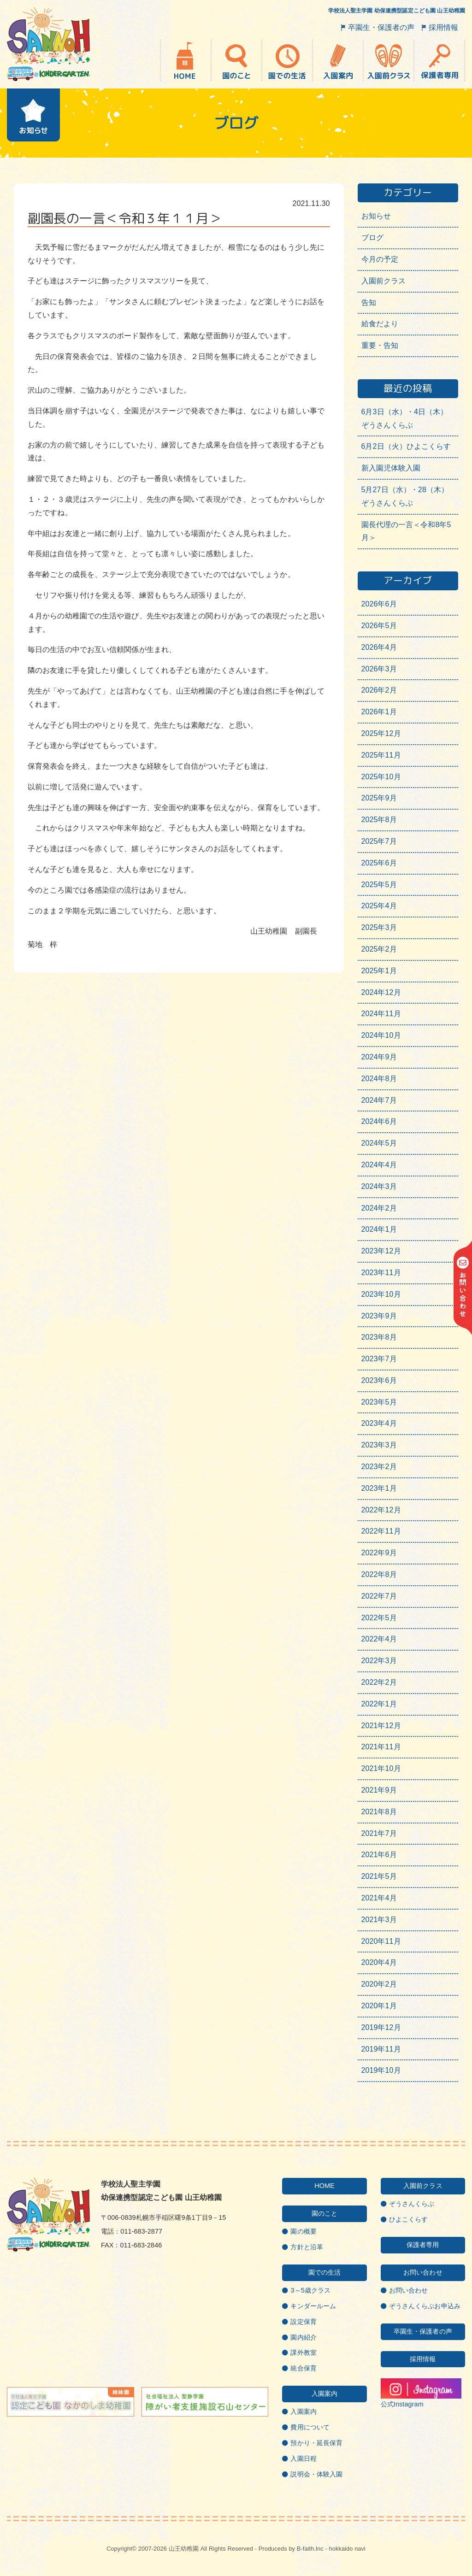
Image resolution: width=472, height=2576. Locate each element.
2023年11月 (381, 1272)
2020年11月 (381, 1941)
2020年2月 (379, 1984)
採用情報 (443, 27)
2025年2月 (379, 949)
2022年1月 (379, 1704)
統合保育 (303, 2368)
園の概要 (303, 2231)
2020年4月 (379, 1962)
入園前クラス (383, 281)
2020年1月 (379, 2006)
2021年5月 (379, 1876)
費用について (310, 2427)
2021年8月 (379, 1812)
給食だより (380, 324)
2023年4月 (379, 1423)
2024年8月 (379, 1078)
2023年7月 (379, 1359)
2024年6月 (379, 1121)
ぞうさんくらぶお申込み (424, 2306)
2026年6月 (379, 604)
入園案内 (303, 2411)
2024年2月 (379, 1208)
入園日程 (303, 2458)
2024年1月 (379, 1229)
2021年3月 (379, 1919)
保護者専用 (423, 2244)
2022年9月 (379, 1553)
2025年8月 (379, 819)
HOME (324, 2185)
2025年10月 (381, 777)
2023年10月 (381, 1294)
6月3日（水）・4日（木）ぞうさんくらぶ (404, 418)
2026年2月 (379, 690)
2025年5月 (379, 884)
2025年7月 (379, 841)
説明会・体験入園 (316, 2474)
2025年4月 (379, 906)
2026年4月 (379, 647)
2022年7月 (379, 1596)
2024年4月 (379, 1165)
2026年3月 (379, 669)
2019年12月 (381, 2027)
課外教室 (303, 2352)
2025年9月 (379, 798)
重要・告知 (380, 345)
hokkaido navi (347, 2548)
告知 (368, 302)
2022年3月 (379, 1660)
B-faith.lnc (310, 2548)
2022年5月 (379, 1618)
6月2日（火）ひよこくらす (406, 446)
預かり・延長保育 (316, 2443)
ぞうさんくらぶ (412, 2203)
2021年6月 (379, 1854)
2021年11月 (381, 1747)
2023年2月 (379, 1466)
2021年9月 (379, 1790)
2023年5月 (379, 1402)
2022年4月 (379, 1639)
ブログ (372, 237)
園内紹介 (303, 2337)
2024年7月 (379, 1100)
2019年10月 (381, 2070)
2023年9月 (379, 1316)
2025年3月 (379, 927)
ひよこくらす (408, 2219)
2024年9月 (379, 1057)
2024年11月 (381, 1013)
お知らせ (376, 216)
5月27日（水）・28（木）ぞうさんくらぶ (405, 496)
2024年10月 (381, 1035)
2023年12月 (381, 1251)
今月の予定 (380, 259)
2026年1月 (379, 712)
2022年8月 (379, 1574)
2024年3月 (379, 1186)
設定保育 (303, 2321)
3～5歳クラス (310, 2290)
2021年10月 (381, 1768)
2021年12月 (381, 1725)
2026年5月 (379, 625)
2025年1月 (379, 971)
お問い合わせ (408, 2290)
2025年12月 (381, 733)
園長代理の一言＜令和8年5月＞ (406, 531)
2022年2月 (379, 1682)
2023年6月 (379, 1380)
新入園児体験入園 (391, 468)
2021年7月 (379, 1833)
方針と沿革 (306, 2247)
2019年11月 (381, 2049)
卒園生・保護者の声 (381, 27)
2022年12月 (381, 1510)
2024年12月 (381, 992)
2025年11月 (381, 755)
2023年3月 (379, 1445)
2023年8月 (379, 1337)
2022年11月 (381, 1531)
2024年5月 (379, 1143)
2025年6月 (379, 863)
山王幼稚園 (184, 2548)
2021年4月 (379, 1898)
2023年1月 (379, 1488)
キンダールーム (313, 2306)
